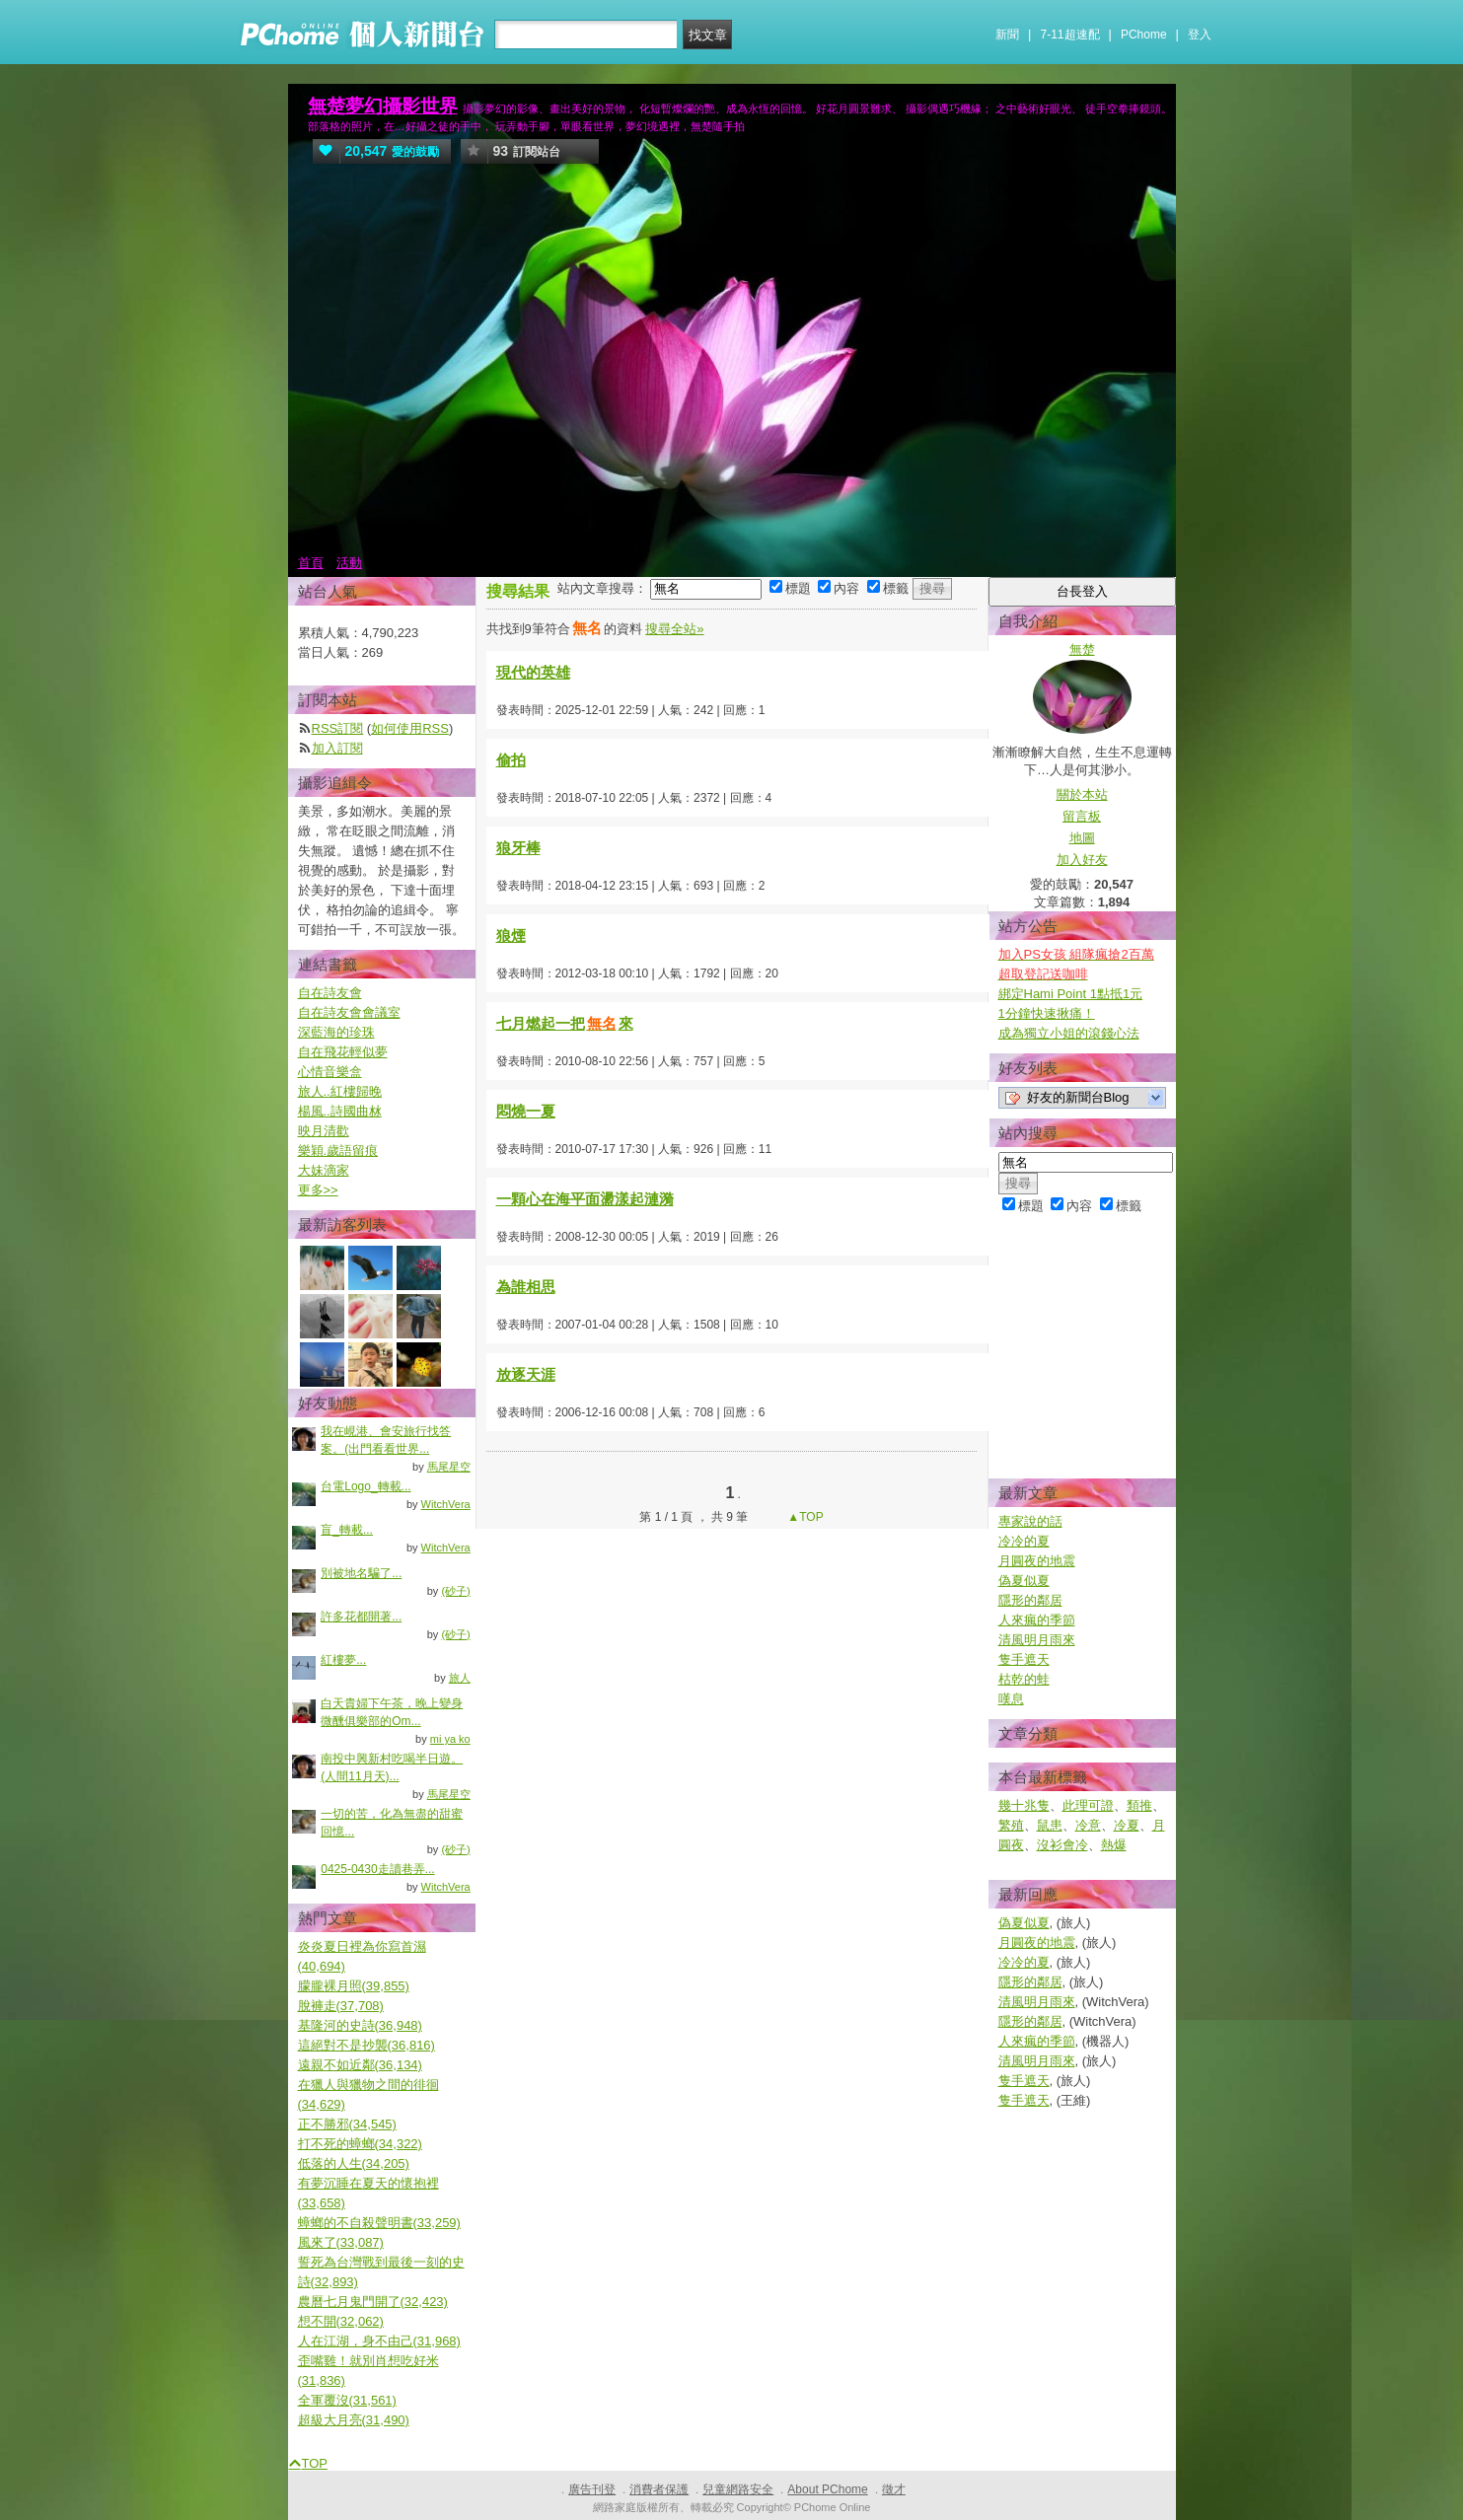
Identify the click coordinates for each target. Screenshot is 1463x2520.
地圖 (1082, 837)
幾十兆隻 (1024, 1805)
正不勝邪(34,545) (347, 2124)
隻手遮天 (1024, 1659)
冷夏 (1126, 1825)
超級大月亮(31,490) (353, 2419)
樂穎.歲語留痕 (338, 1150)
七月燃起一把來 (564, 1023)
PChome (1144, 34)
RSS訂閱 (338, 728)
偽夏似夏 (1024, 1580)
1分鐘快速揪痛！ (1046, 1013)
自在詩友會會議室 (349, 1012)
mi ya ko (450, 1739)
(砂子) (455, 1591)
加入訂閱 (337, 748)
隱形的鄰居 (1030, 1600)
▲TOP (804, 1517)
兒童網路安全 (737, 2489)
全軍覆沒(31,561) (347, 2400)
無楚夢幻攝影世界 (383, 106)
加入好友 (1082, 859)
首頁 (311, 562)
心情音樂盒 (330, 1071)
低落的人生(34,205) (353, 2163)
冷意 (1088, 1825)
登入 (1199, 34)
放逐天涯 (525, 1374)
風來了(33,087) (341, 2242)
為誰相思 (525, 1286)
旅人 (460, 1678)
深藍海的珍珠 (336, 1032)
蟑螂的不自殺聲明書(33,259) (379, 2222)
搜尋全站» (674, 628)
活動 (349, 562)
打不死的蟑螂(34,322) (360, 2143)
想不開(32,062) (341, 2321)
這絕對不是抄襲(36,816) (366, 2045)
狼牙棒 (518, 847)
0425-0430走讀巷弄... (377, 1869)
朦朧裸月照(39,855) (353, 1986)
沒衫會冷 (1062, 1844)
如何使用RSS (410, 728)
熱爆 (1114, 1844)
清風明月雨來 (1036, 1639)
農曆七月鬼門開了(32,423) (373, 2301)
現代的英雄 (533, 672)
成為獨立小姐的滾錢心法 (1068, 1033)
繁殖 (1011, 1825)
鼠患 (1049, 1825)
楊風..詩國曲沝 (340, 1111)
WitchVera (446, 1504)
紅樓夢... (343, 1660)
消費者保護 (659, 2489)
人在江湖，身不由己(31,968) (379, 2341)
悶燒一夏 (525, 1111)
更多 (318, 1190)
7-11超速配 (1070, 34)
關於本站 (1082, 794)
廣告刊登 (592, 2489)
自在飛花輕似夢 (343, 1051)
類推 (1139, 1805)
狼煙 (511, 935)
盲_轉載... (347, 1530)
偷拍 (511, 760)
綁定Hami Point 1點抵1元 (1070, 993)
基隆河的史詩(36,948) (360, 2025)
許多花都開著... (361, 1616)
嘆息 (1011, 1699)
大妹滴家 (323, 1170)
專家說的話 (1030, 1521)
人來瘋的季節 (1036, 1620)
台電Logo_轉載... (365, 1486)
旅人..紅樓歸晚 (340, 1091)
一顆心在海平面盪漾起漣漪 (585, 1198)
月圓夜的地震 (1036, 1560)
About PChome (827, 2489)
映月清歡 (323, 1130)
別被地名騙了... (361, 1573)
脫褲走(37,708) (341, 2005)
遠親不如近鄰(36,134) (360, 2064)
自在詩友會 (330, 992)
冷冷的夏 (1024, 1541)
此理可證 (1088, 1805)
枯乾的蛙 (1024, 1679)
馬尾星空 (449, 1467)
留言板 (1081, 816)
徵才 (894, 2489)
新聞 (1007, 34)
